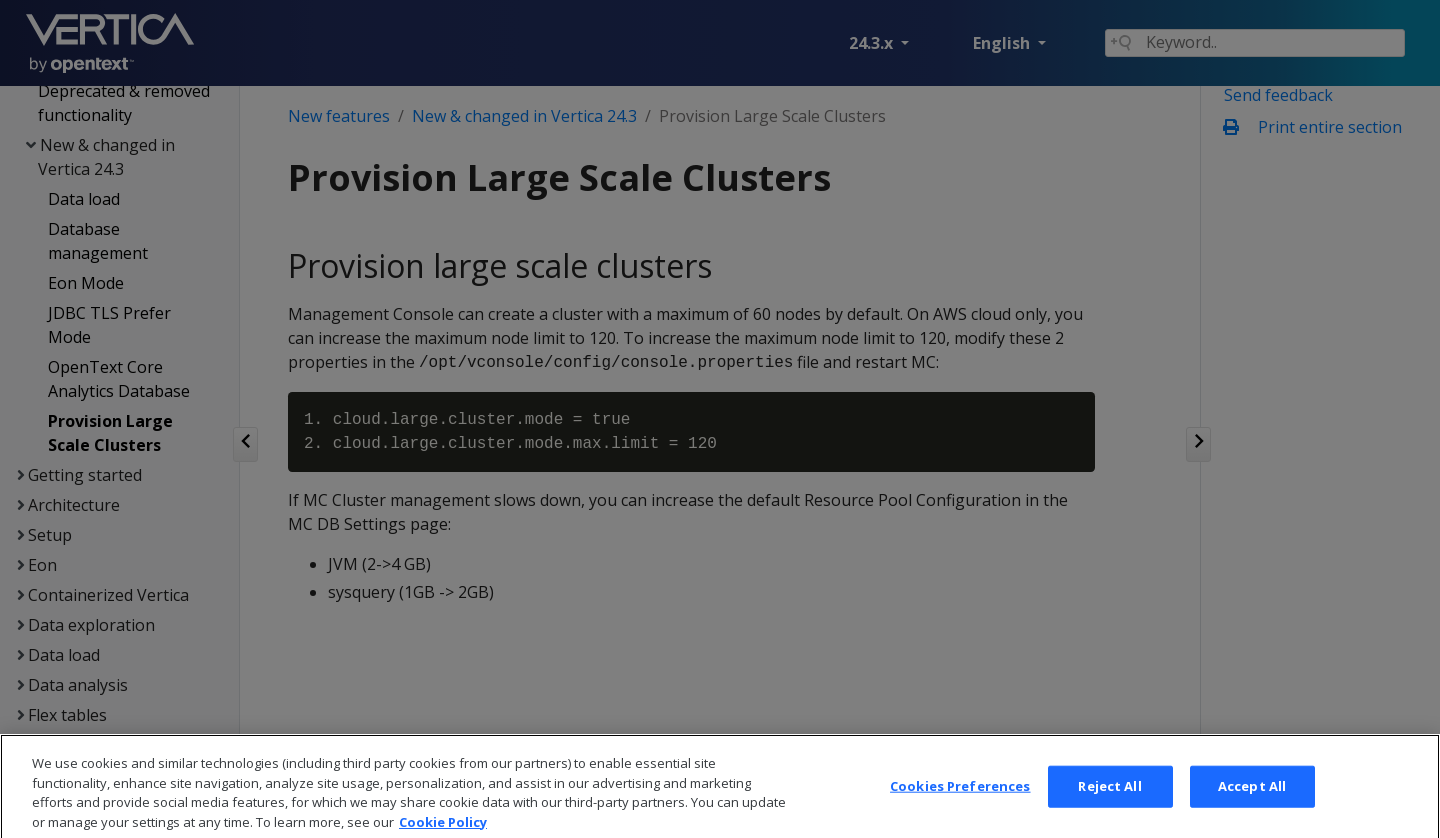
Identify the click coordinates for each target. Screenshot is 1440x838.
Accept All (1252, 806)
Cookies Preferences (960, 806)
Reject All (1109, 806)
